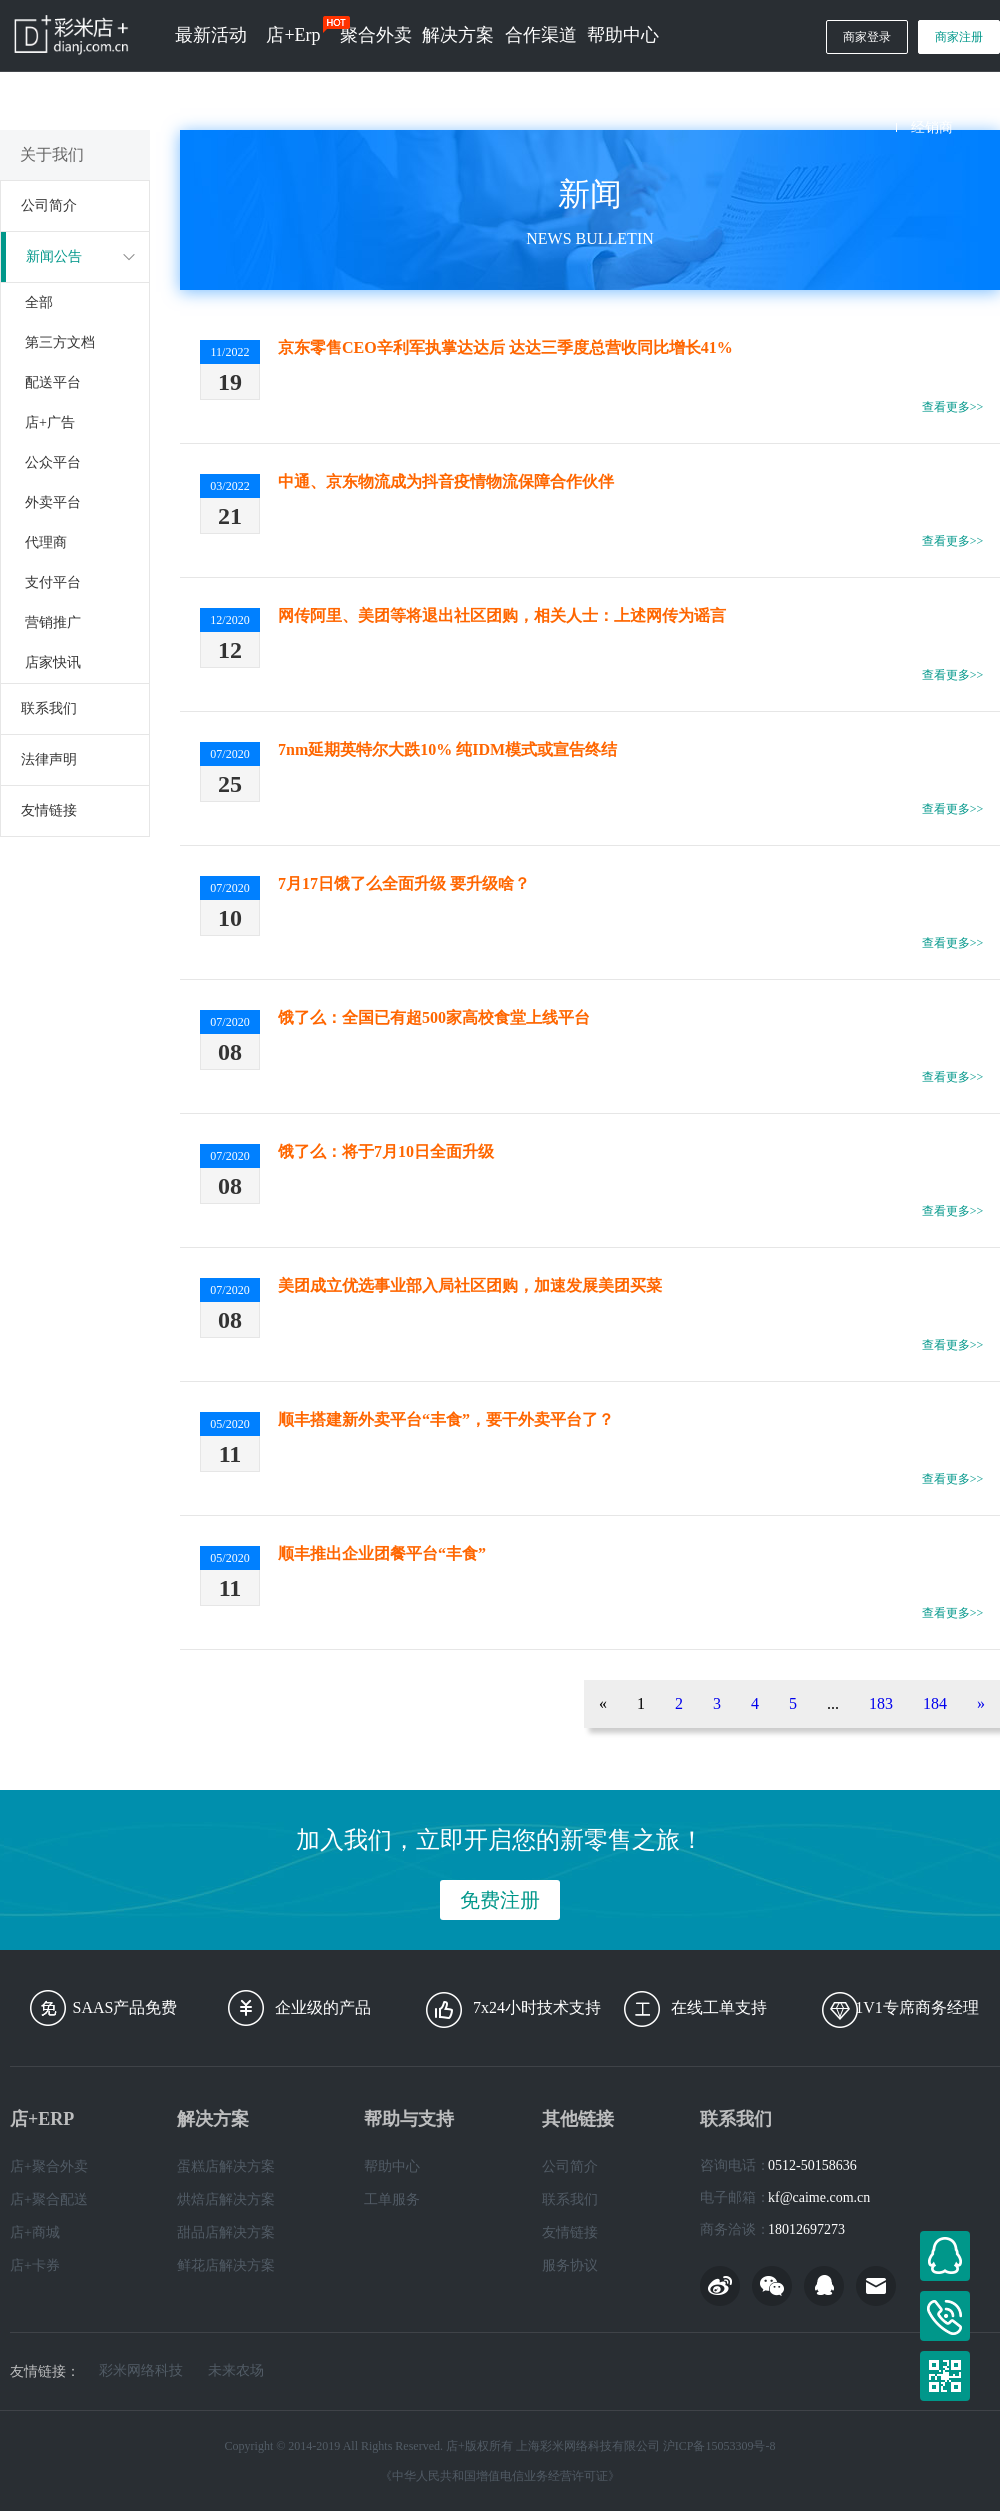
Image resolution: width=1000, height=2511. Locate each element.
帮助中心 (623, 35)
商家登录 (867, 37)
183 (881, 1703)
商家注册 (959, 37)
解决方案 (458, 35)
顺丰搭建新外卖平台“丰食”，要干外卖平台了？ (446, 1419)
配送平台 (53, 382)
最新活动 (211, 35)
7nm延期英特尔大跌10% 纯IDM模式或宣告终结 (447, 749)
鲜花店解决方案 (226, 2265)
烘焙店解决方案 (226, 2199)
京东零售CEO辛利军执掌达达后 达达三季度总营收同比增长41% (505, 347)
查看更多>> (953, 407)
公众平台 (53, 462)
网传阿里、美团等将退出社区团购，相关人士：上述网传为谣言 (502, 615)
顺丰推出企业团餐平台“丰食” (382, 1553)
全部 (39, 302)
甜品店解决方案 (226, 2232)
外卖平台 (53, 502)
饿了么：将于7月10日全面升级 (386, 1151)
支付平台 (53, 582)
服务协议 (570, 2265)
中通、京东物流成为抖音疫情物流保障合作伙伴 (446, 481)
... (833, 1703)
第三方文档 (60, 342)
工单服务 (392, 2199)
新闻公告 (54, 256)
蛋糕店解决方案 (226, 2166)
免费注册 (500, 1900)
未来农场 (236, 2371)
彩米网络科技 (141, 2371)
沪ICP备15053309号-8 (719, 2446)
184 (935, 1703)
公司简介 (49, 205)
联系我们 (49, 708)
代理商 (46, 542)
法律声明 (49, 759)
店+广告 (50, 422)
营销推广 (53, 622)
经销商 (932, 127)
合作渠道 (541, 35)
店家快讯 (53, 662)
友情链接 (49, 810)
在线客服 (945, 2256)
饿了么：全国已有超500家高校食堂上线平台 (434, 1017)
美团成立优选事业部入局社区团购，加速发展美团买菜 (470, 1285)
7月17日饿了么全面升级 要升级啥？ (404, 883)
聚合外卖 (376, 35)
